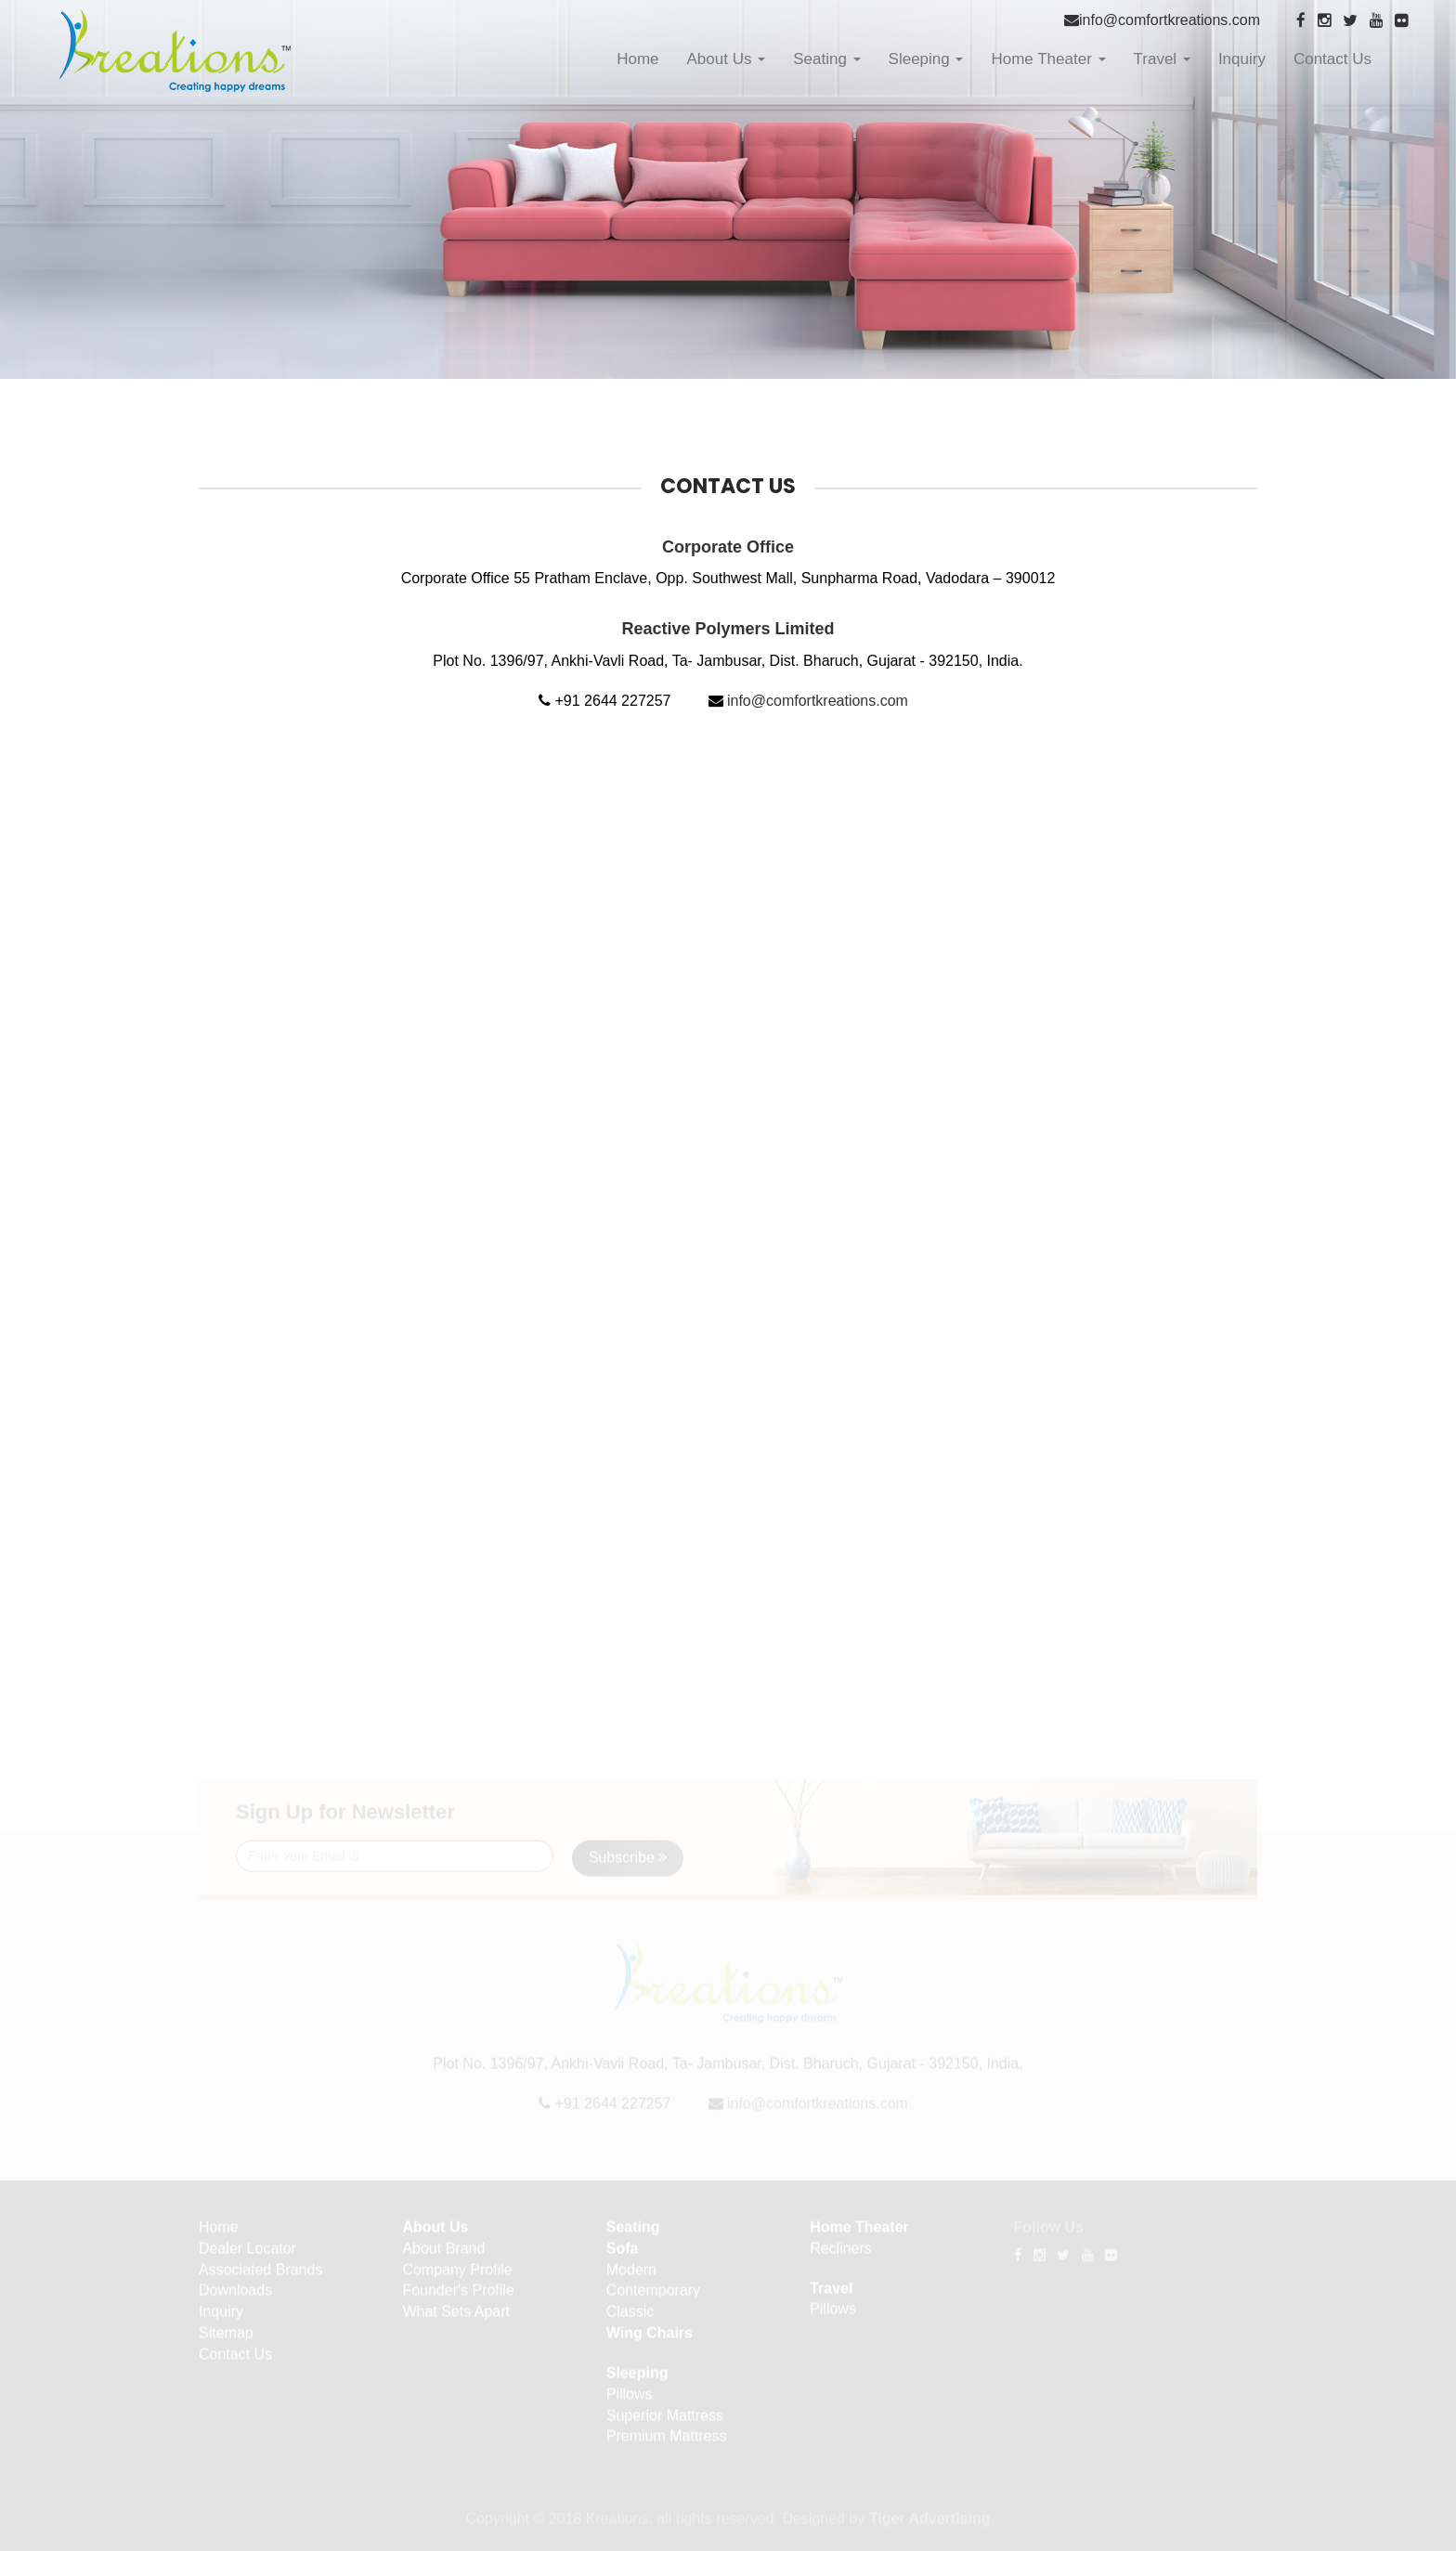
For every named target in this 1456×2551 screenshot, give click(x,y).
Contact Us (1333, 59)
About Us (726, 59)
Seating (826, 59)
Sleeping (926, 59)
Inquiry (1242, 59)
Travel (1162, 59)
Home (637, 59)
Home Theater (1048, 59)
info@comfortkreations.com (1169, 20)
